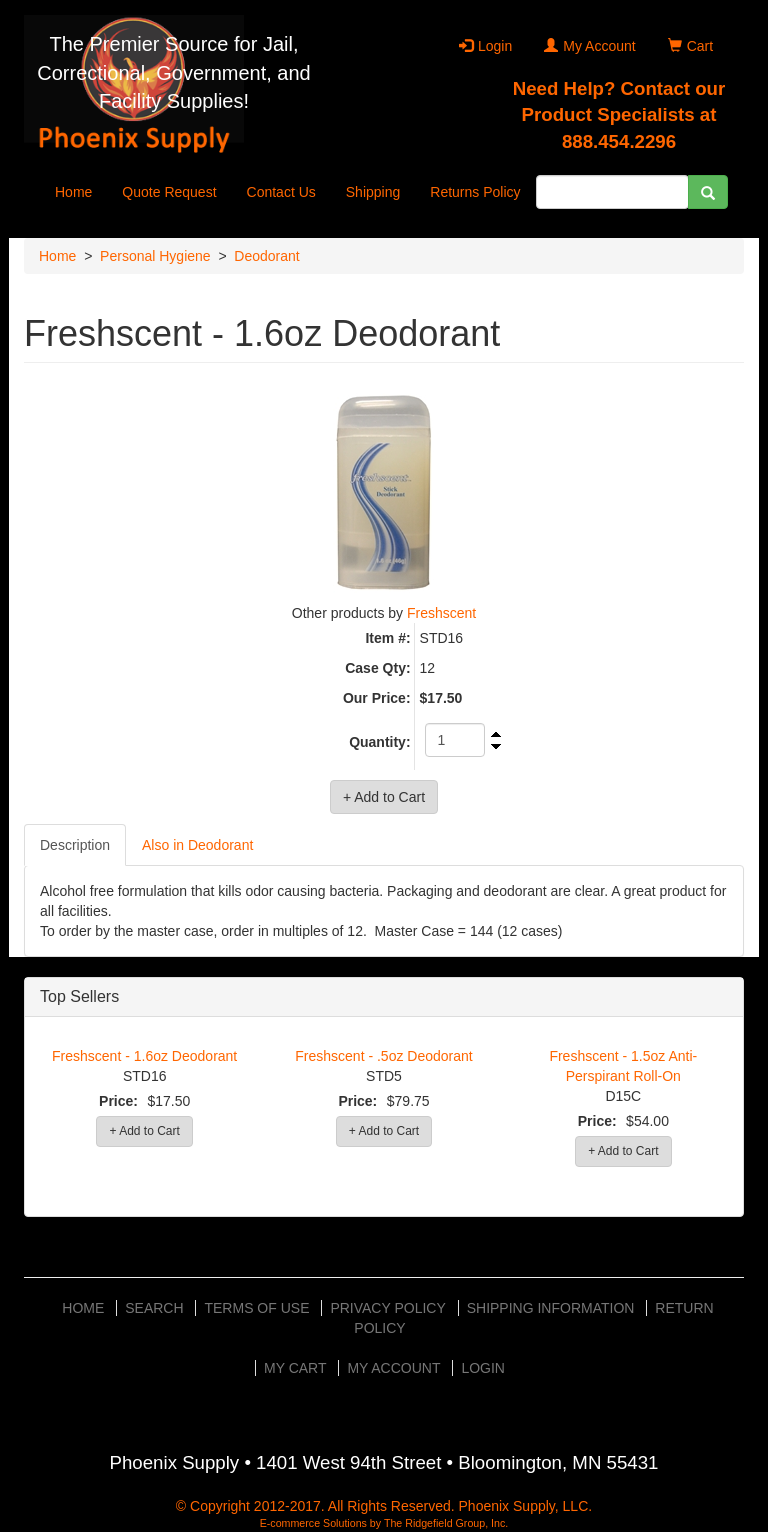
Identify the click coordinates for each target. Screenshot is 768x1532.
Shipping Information (551, 1308)
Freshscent (441, 613)
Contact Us (281, 192)
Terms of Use (256, 1308)
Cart (690, 46)
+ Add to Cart (144, 1131)
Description (75, 845)
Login (485, 46)
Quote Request (169, 192)
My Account (589, 46)
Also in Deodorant (197, 845)
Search (154, 1308)
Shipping (373, 192)
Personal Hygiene (155, 256)
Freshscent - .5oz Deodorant (383, 1056)
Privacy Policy (387, 1308)
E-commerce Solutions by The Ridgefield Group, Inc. (384, 1523)
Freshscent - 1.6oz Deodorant (144, 1056)
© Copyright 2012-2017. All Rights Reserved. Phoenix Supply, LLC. (384, 1506)
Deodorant (266, 256)
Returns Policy (475, 192)
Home (73, 192)
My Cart (295, 1368)
